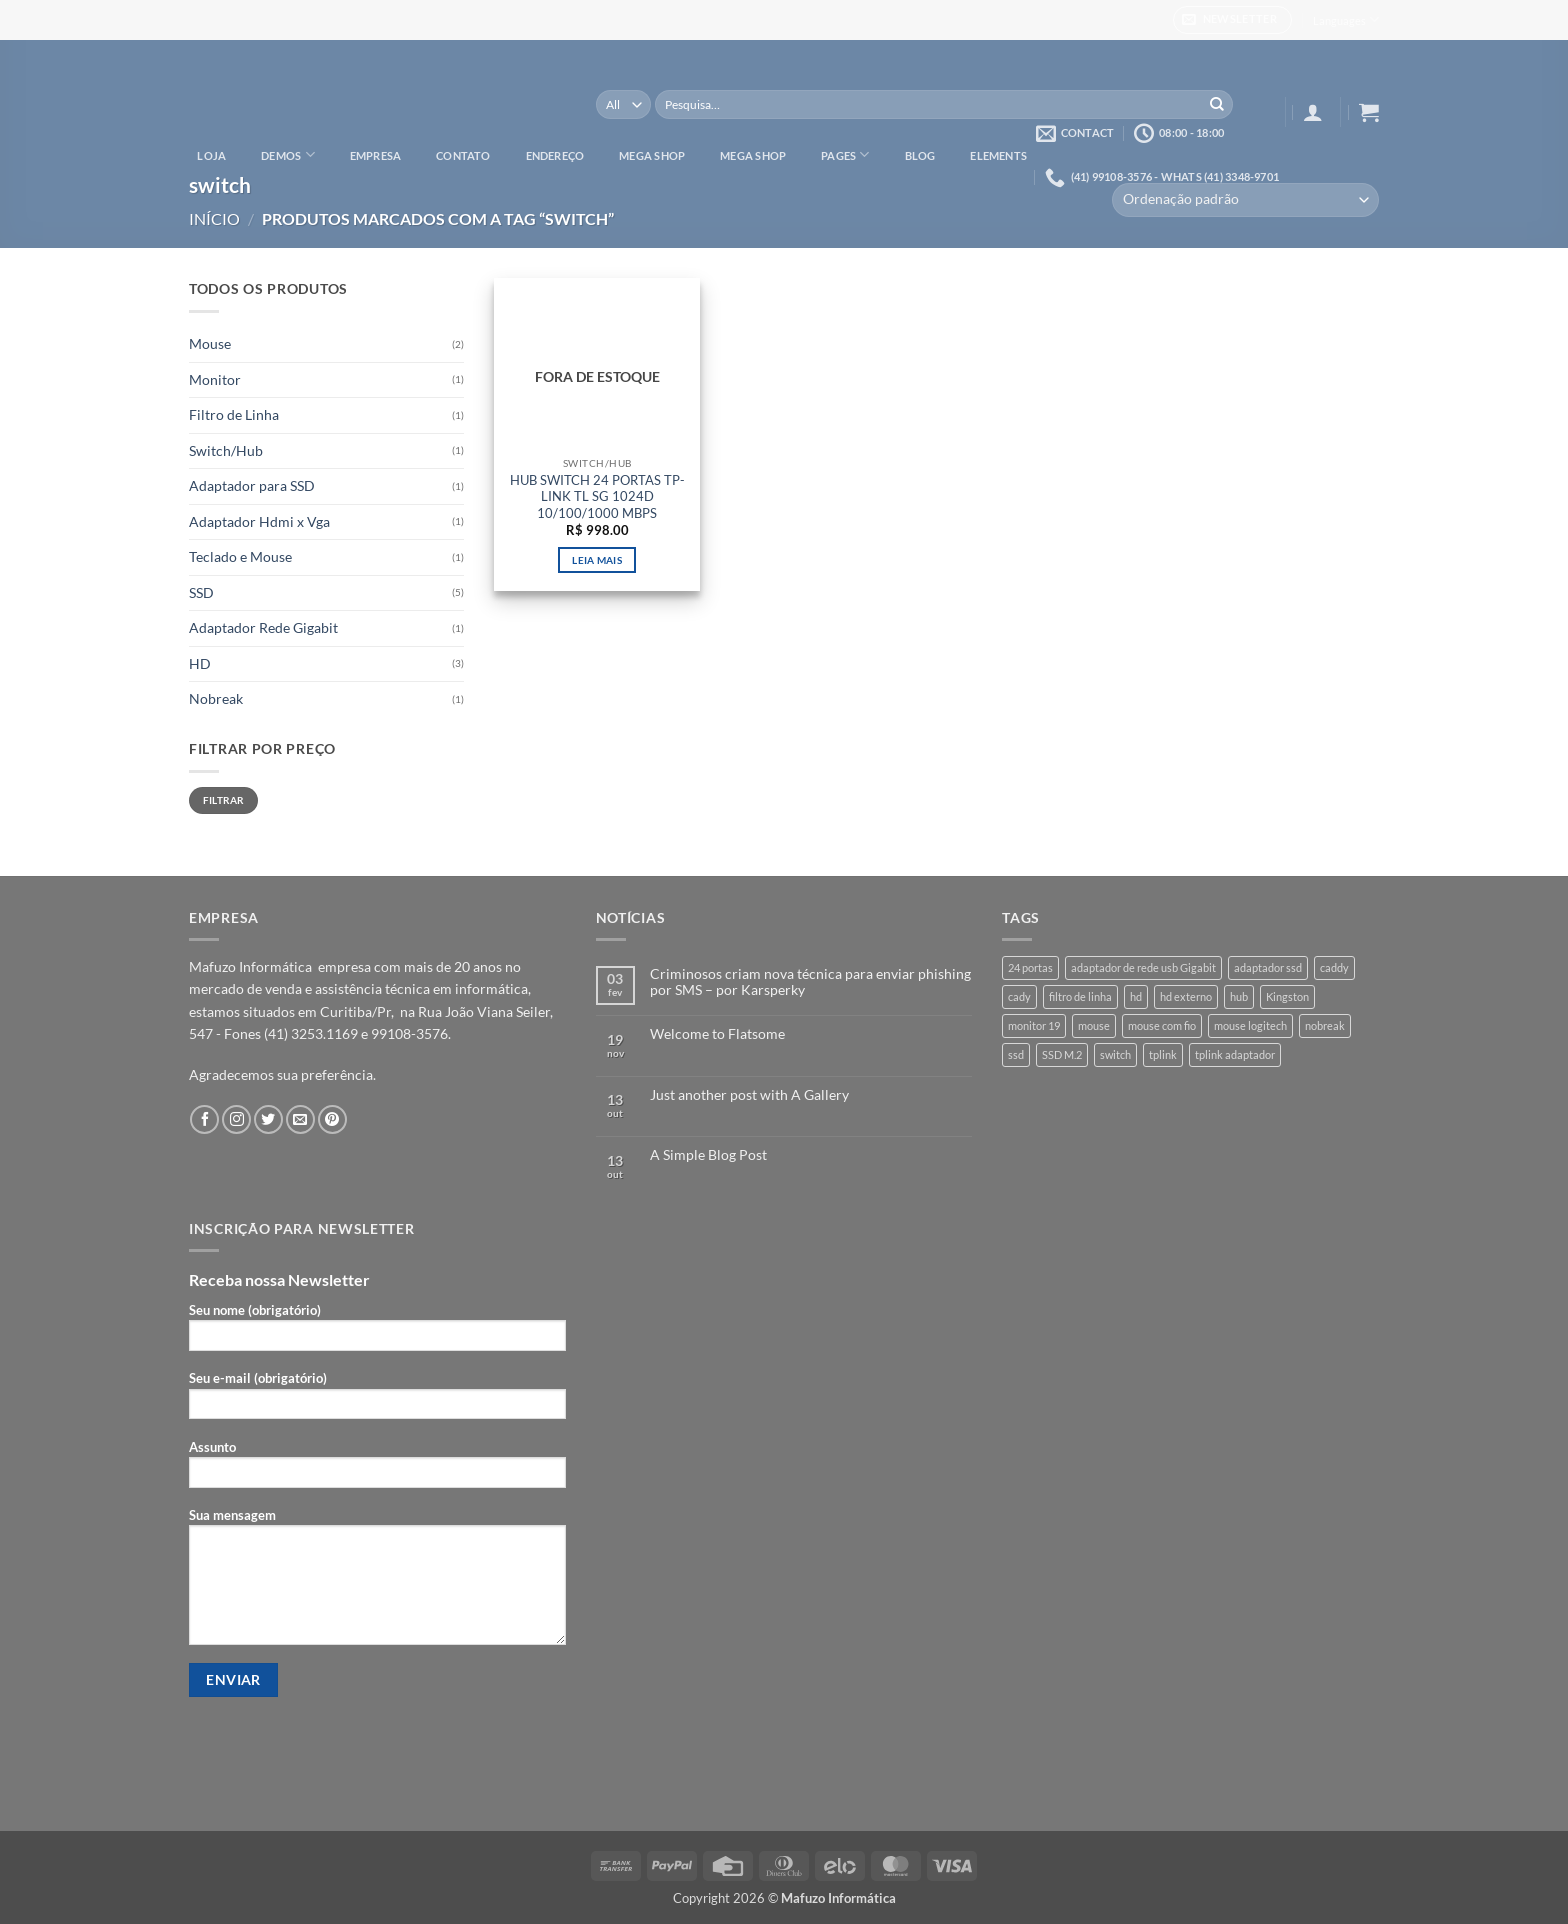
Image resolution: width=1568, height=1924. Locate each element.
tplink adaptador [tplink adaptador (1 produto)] (1235, 1054)
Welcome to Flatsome (717, 1034)
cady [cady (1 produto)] (1019, 996)
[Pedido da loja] (1245, 200)
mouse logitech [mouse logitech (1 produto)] (1250, 1025)
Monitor (215, 379)
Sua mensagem (377, 1582)
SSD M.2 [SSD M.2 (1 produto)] (1062, 1054)
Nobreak (216, 698)
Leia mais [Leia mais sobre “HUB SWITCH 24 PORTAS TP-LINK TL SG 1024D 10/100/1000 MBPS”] (597, 560)
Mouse (210, 343)
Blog (920, 155)
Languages (1346, 19)
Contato (463, 155)
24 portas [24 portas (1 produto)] (1030, 967)
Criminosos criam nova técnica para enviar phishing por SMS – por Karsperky (810, 982)
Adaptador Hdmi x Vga (259, 521)
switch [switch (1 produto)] (1115, 1054)
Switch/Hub (226, 450)
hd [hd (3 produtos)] (1136, 996)
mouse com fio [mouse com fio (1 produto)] (1162, 1025)
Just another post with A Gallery (749, 1095)
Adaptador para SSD (252, 485)
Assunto (377, 1469)
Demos (288, 154)
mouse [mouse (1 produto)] (1094, 1025)
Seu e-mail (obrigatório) (377, 1400)
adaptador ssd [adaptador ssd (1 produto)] (1268, 967)
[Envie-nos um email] (300, 1119)
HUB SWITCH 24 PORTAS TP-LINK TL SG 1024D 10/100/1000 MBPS (597, 496)
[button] (1232, 20)
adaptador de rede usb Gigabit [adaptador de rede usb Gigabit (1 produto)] (1143, 967)
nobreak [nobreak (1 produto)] (1325, 1025)
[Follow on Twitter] (268, 1119)
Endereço (555, 155)
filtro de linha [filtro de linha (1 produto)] (1080, 996)
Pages (845, 154)
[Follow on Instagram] (236, 1119)
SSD (201, 592)
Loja (211, 155)
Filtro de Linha (234, 414)
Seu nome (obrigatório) (377, 1332)
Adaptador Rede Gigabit (263, 627)
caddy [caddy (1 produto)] (1334, 967)
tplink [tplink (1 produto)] (1163, 1054)
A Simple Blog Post (708, 1155)
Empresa (376, 155)
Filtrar (224, 800)
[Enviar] (1217, 105)
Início (214, 218)
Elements (998, 155)
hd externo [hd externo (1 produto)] (1186, 996)
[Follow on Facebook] (204, 1119)
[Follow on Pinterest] (332, 1119)
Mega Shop (652, 155)
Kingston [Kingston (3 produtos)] (1287, 996)
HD (200, 663)
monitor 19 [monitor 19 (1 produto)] (1034, 1025)
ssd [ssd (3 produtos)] (1016, 1054)
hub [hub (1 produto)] (1239, 996)
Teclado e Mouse (240, 556)
